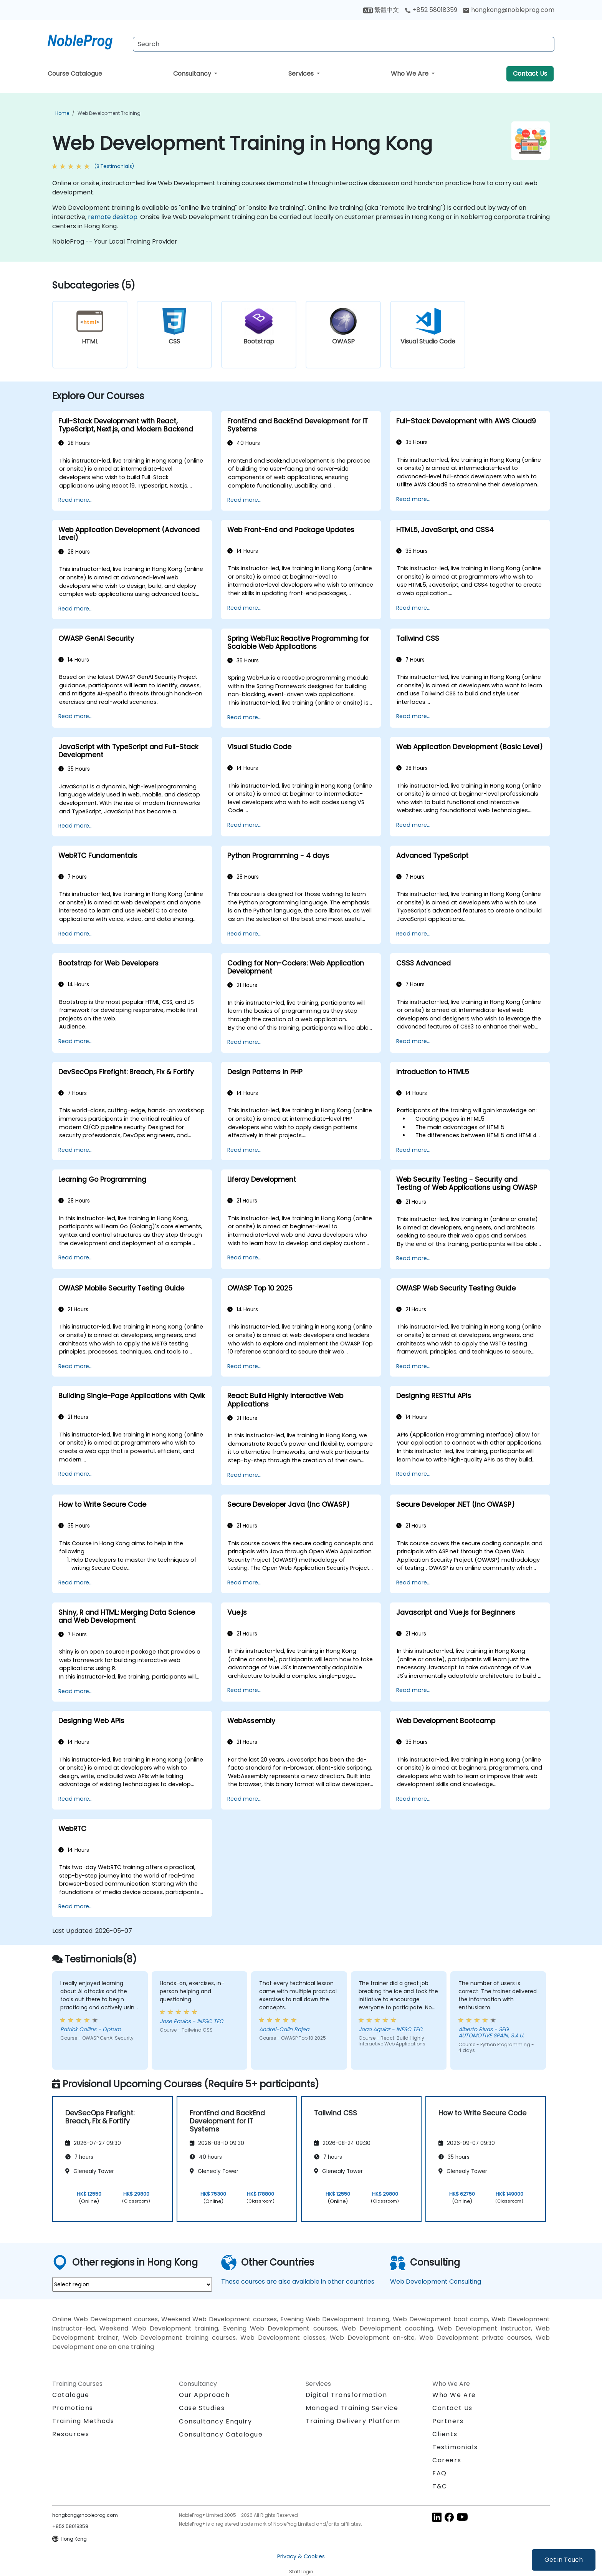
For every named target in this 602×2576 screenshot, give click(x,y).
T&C (439, 2486)
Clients (444, 2434)
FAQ (439, 2473)
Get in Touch (563, 2559)
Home (62, 113)
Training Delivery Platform (353, 2421)
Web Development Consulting (435, 2281)
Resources (70, 2434)
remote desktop (112, 216)
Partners (448, 2421)
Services (301, 73)
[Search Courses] (343, 44)
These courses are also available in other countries (297, 2281)
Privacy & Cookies (301, 2556)
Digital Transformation (346, 2394)
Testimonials (455, 2447)
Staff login (301, 2571)
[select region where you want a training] (132, 2284)
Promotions (72, 2407)
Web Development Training (109, 113)
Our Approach (204, 2394)
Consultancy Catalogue (221, 2434)
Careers (446, 2460)
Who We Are (410, 73)
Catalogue (70, 2394)
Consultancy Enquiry (215, 2421)
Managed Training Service (352, 2407)
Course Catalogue (75, 73)
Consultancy (193, 73)
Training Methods (83, 2421)
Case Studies (202, 2407)
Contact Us (530, 73)
